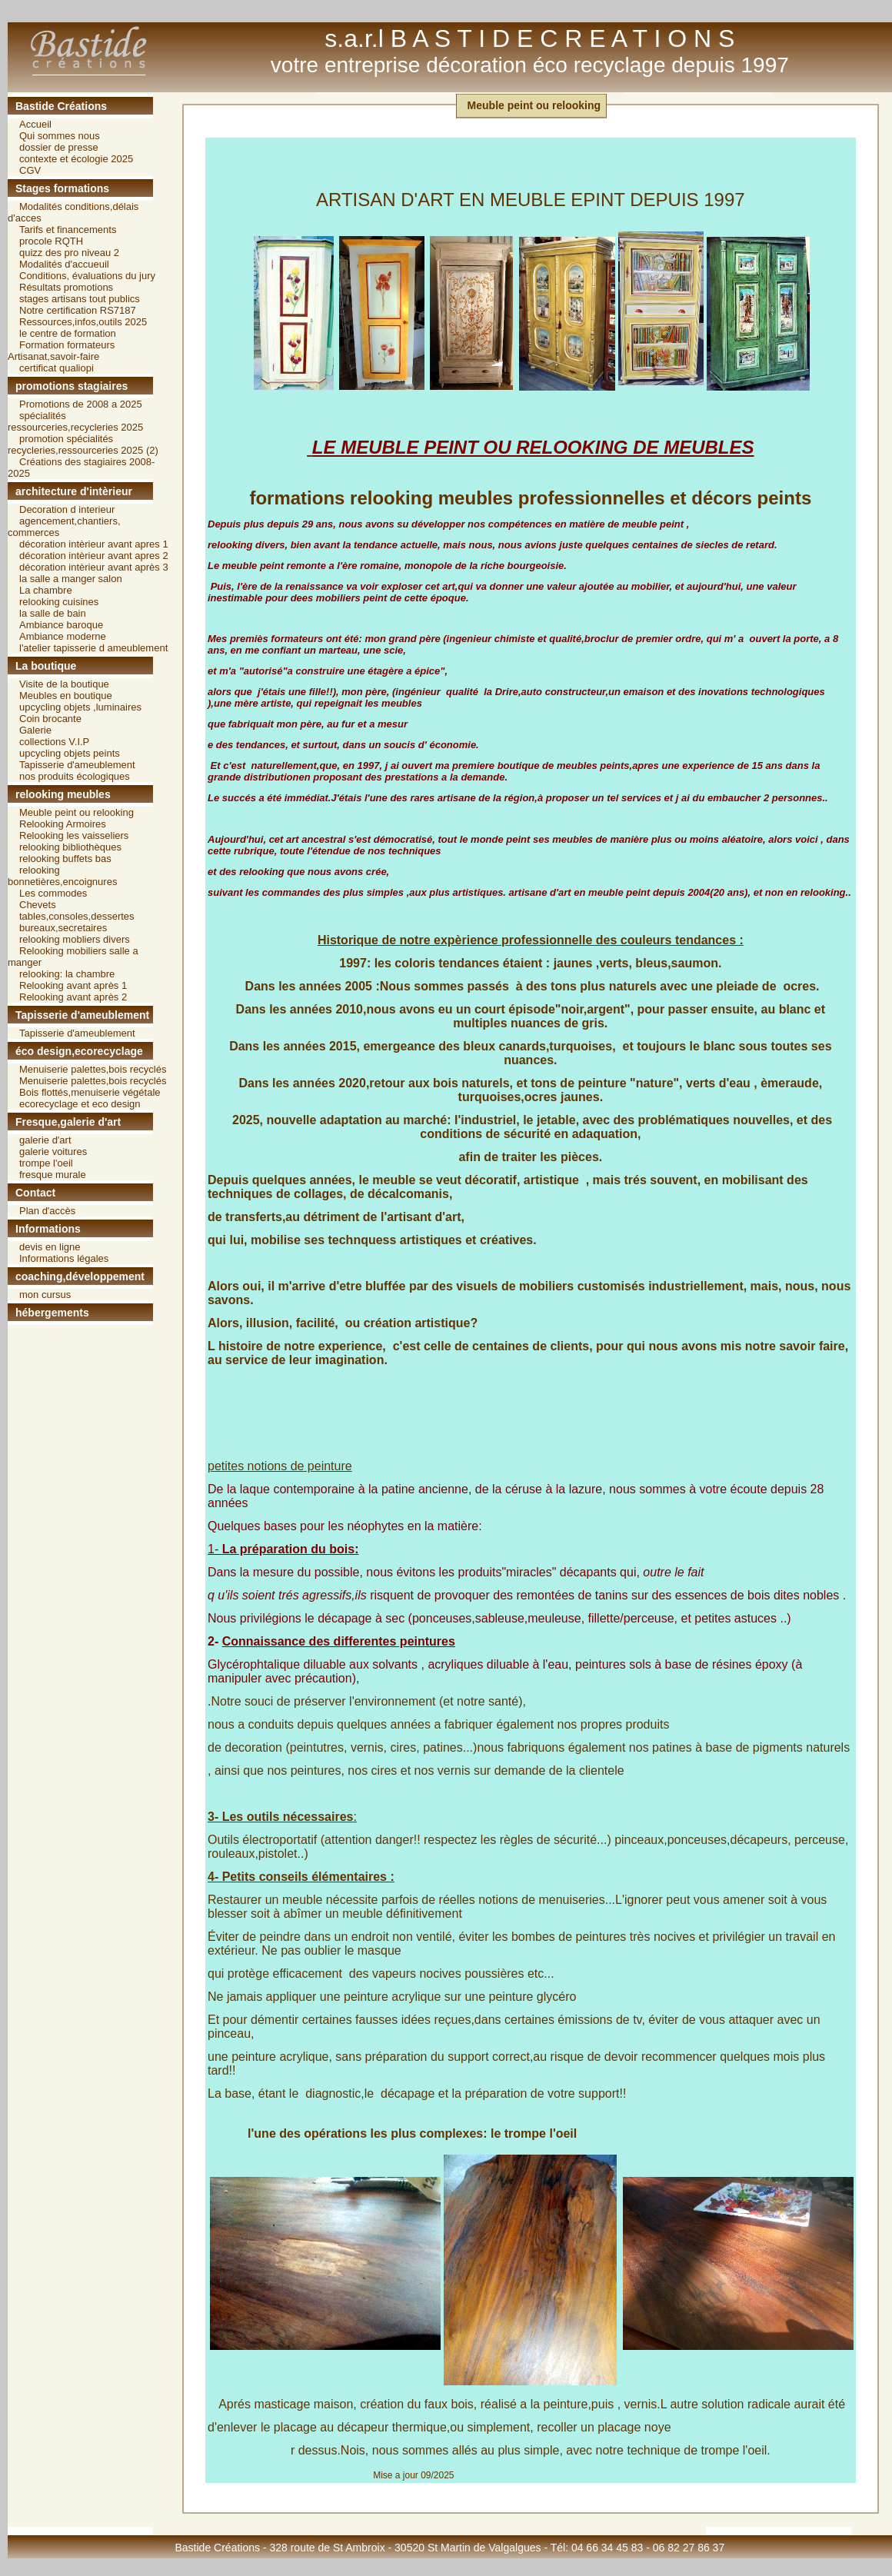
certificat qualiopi (56, 368)
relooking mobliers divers (74, 939)
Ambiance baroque (61, 625)
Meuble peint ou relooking (76, 812)
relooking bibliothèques (70, 847)
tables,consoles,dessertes (77, 916)
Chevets (37, 904)
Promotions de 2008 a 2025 (80, 404)
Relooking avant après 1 (73, 985)
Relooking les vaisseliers (73, 835)
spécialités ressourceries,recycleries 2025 (75, 421)
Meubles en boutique (65, 695)
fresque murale (52, 1174)
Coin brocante (50, 718)
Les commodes (53, 893)
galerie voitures (53, 1151)
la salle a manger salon (70, 578)
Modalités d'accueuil (64, 264)
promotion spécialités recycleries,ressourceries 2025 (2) (83, 444)
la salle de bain (52, 613)
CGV (30, 170)
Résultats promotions (66, 287)
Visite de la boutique (64, 684)
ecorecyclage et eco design (80, 1104)
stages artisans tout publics (79, 299)
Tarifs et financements (67, 229)
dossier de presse (58, 147)
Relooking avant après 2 (73, 997)
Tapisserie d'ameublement (77, 764)
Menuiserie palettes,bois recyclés (92, 1069)
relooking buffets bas (65, 858)
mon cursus (45, 1294)
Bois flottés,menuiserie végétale (90, 1092)
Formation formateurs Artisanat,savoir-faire (61, 350)
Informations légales (63, 1258)
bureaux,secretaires (63, 928)
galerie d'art (45, 1140)
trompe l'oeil (46, 1163)
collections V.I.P (54, 741)
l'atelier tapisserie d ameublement (93, 648)
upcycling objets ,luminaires (80, 707)
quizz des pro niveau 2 (69, 252)
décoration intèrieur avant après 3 (93, 567)
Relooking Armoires (62, 824)
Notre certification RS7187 (77, 310)
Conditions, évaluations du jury (87, 275)
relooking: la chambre (67, 974)
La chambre (45, 590)
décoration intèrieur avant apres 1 (93, 544)
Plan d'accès (47, 1210)
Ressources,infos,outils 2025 (83, 322)
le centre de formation (67, 333)
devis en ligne (50, 1247)
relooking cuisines (58, 601)
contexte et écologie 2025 (76, 159)
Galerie (35, 730)
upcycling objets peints (69, 753)
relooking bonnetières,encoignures (62, 875)
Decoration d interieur (67, 509)
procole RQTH (51, 241)
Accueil (35, 124)
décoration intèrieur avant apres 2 (93, 555)
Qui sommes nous (59, 135)
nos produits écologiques (74, 776)
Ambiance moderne (62, 636)
